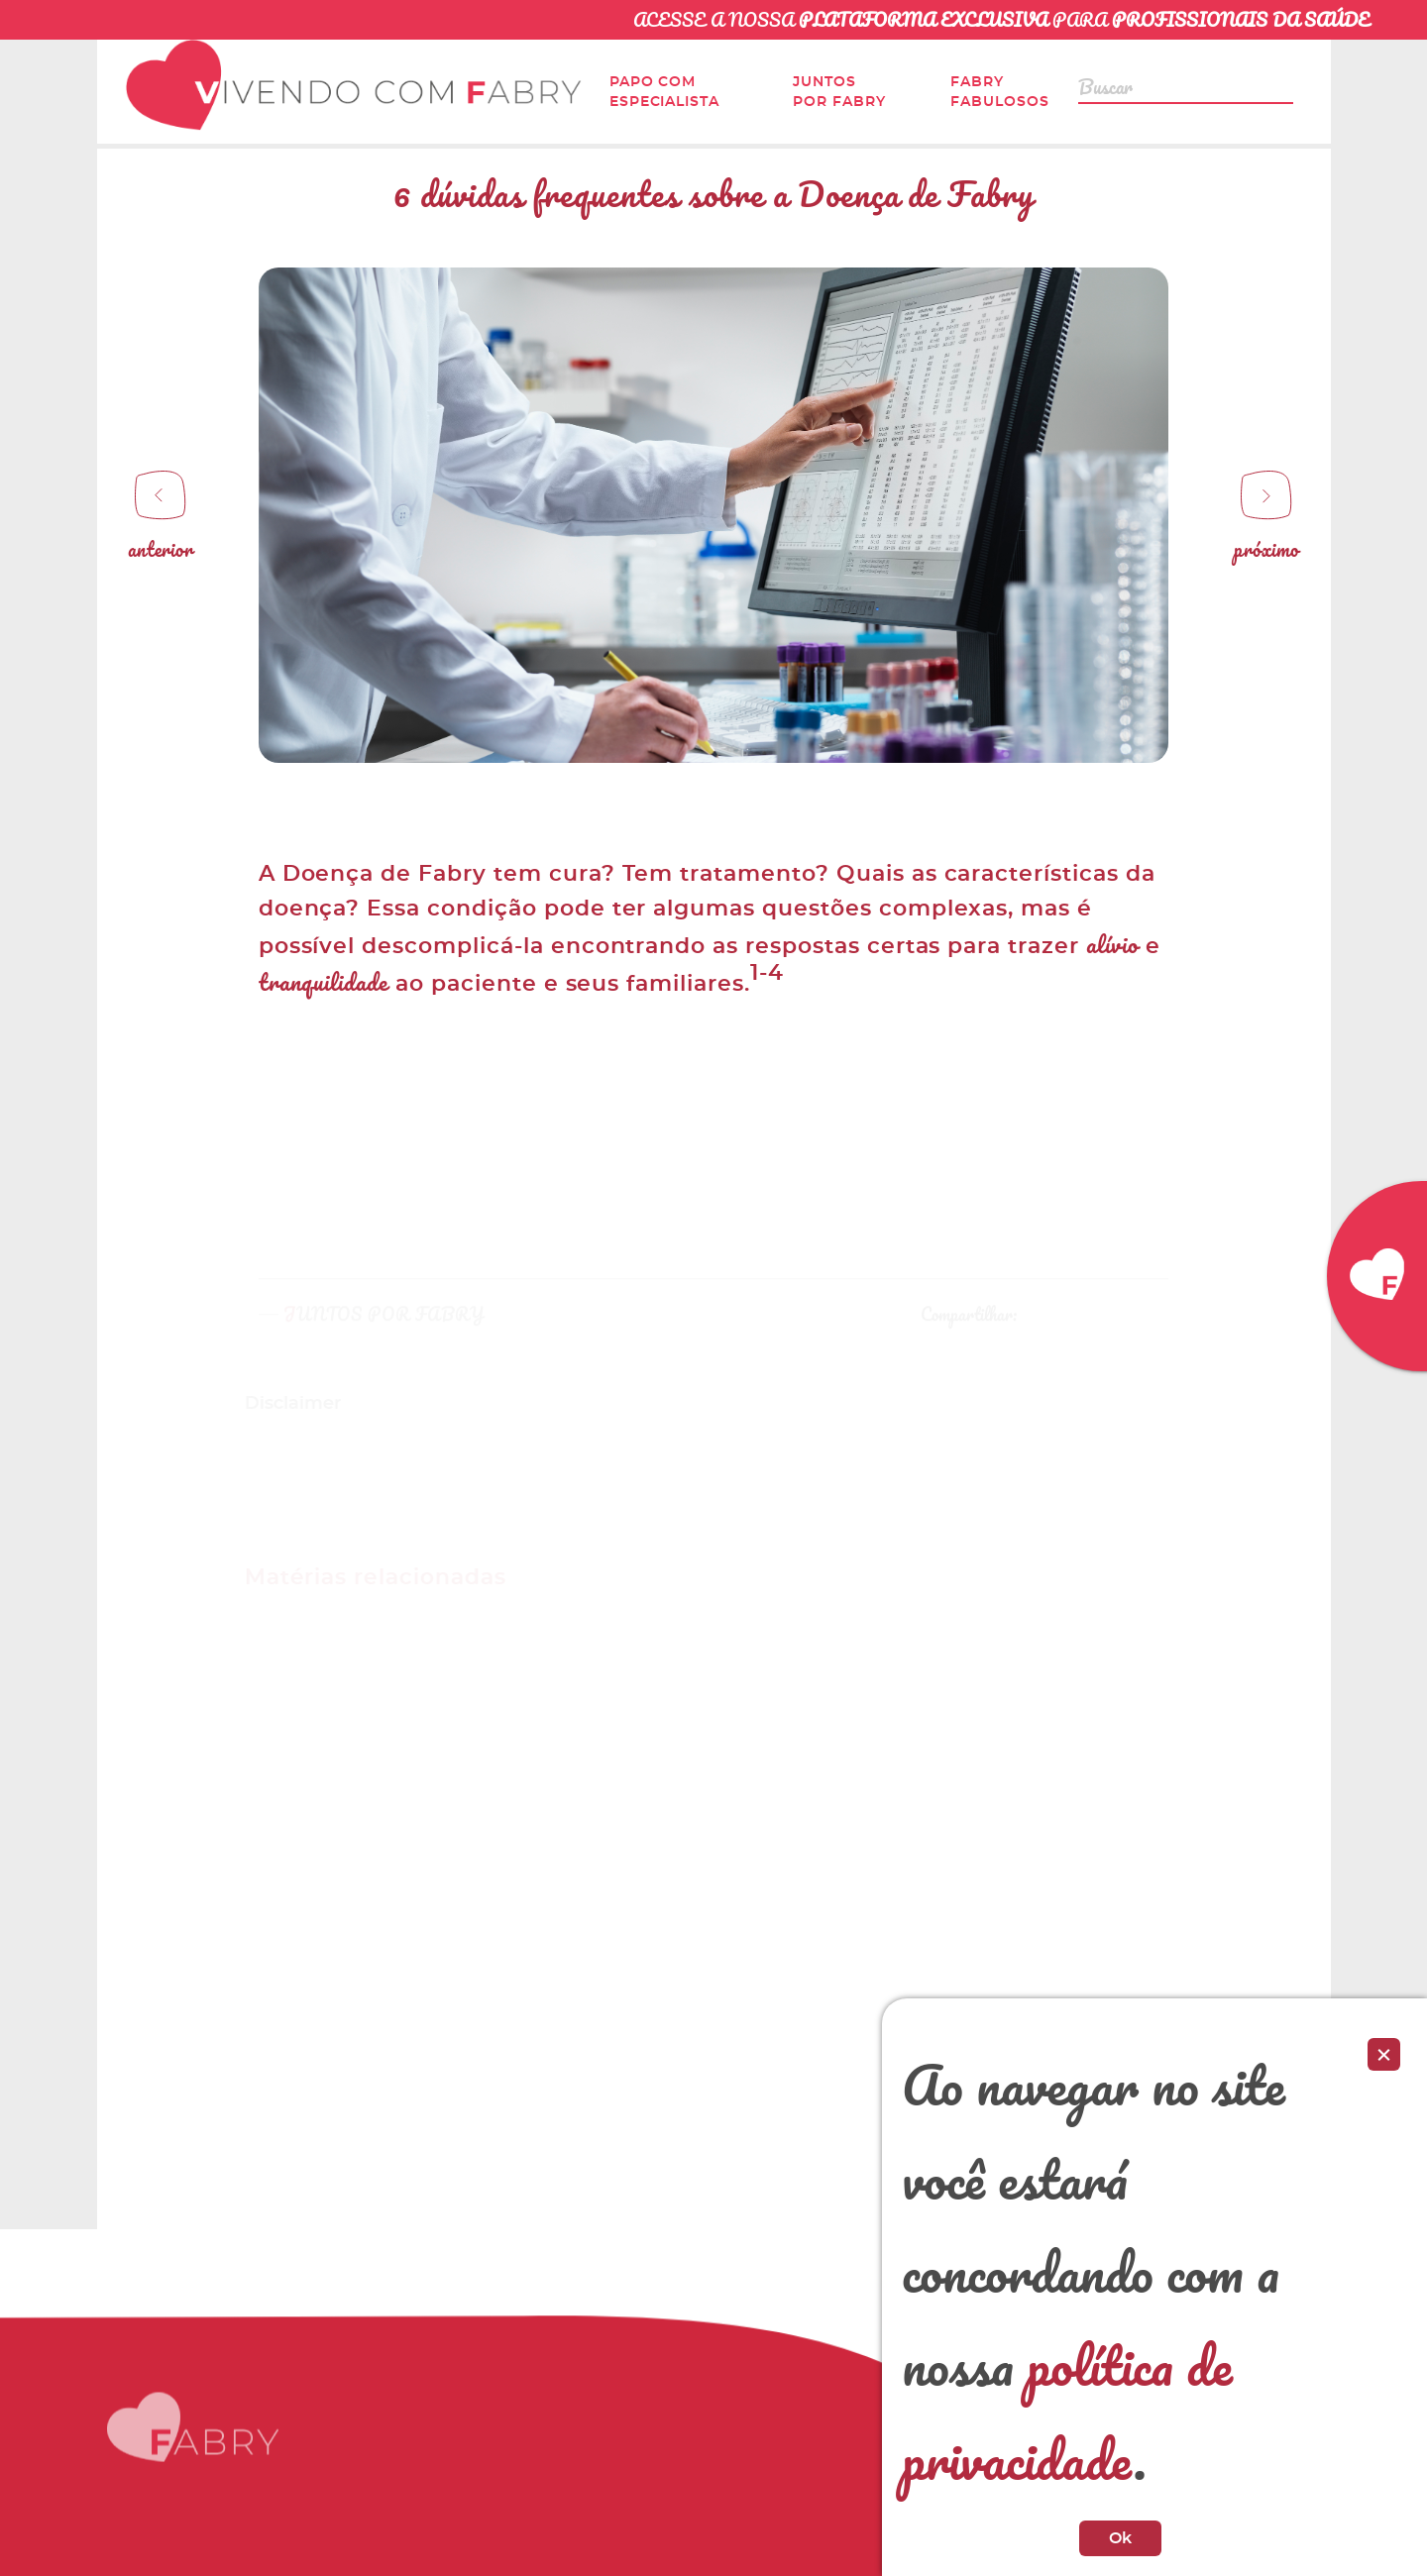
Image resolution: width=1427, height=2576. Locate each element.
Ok (1120, 2538)
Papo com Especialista (664, 92)
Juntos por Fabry (839, 92)
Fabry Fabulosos (999, 92)
